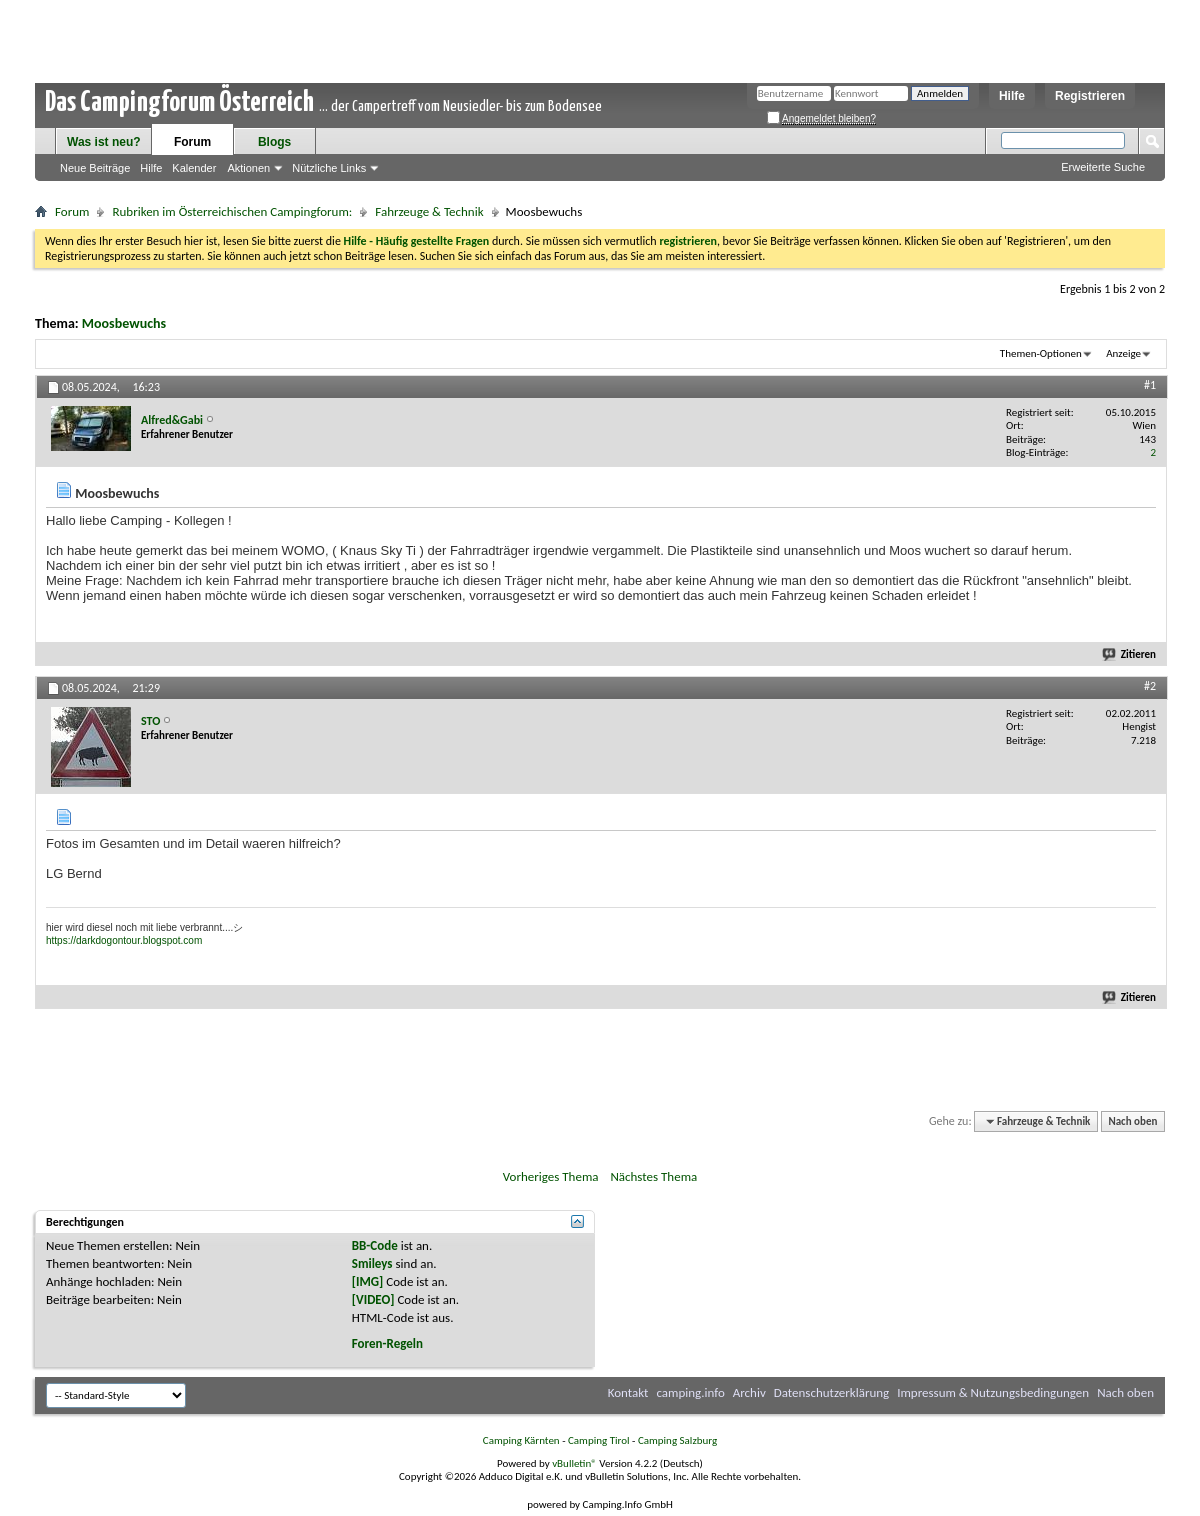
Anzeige (1123, 353)
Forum (192, 142)
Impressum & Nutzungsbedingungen (993, 1392)
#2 (1150, 686)
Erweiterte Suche (1103, 167)
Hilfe (1012, 96)
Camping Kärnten (521, 1440)
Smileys (372, 1263)
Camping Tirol (599, 1440)
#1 (1150, 385)
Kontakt (628, 1392)
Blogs (274, 142)
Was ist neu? (104, 142)
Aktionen (248, 168)
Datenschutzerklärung (832, 1392)
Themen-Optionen (1041, 353)
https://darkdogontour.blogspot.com (124, 940)
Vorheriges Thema (551, 1176)
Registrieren (1090, 96)
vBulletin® (574, 1463)
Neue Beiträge (95, 168)
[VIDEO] (373, 1299)
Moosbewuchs (124, 323)
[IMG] (368, 1281)
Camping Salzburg (677, 1440)
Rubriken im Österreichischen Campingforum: (232, 211)
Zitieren (1130, 654)
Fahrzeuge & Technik (429, 211)
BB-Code (375, 1245)
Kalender (194, 168)
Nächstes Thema (653, 1176)
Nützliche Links (329, 168)
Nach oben (1132, 1121)
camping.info (690, 1392)
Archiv (749, 1392)
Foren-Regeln (387, 1343)
